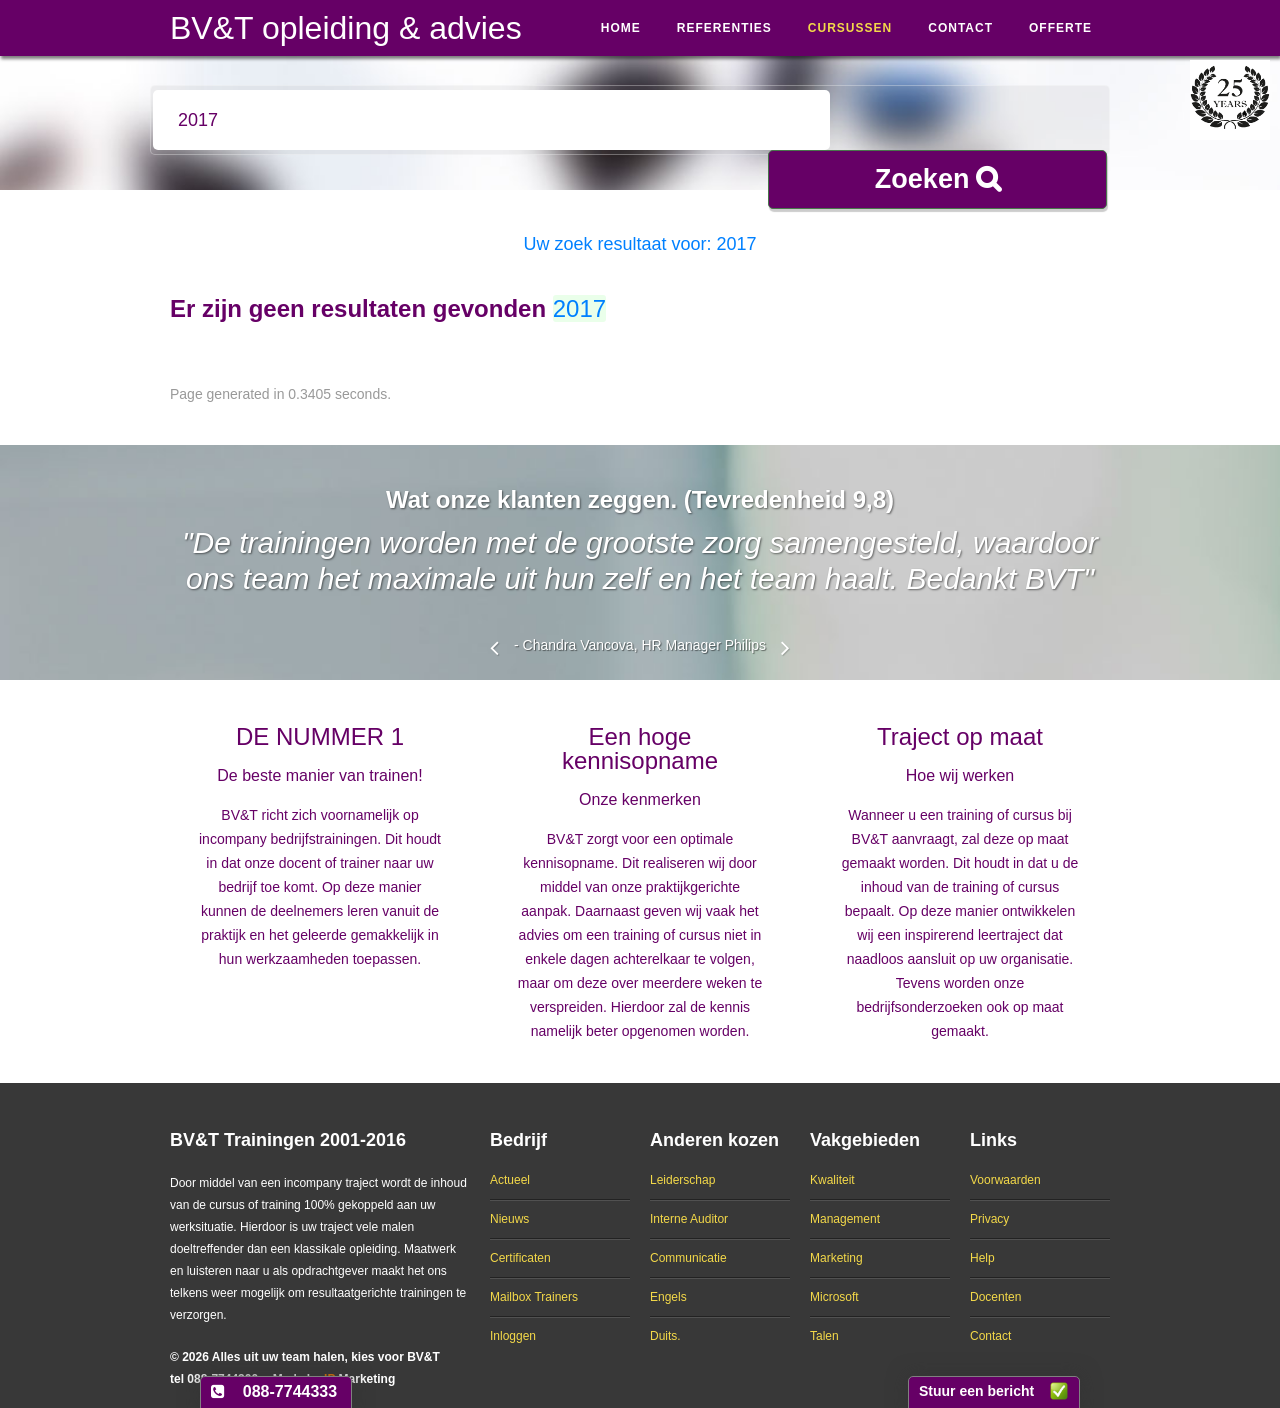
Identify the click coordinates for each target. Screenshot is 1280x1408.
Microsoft (834, 1280)
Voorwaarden (1005, 1163)
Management (845, 1202)
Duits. (665, 1319)
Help (982, 1241)
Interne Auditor (689, 1202)
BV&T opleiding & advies (346, 28)
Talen (824, 1319)
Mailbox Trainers (534, 1280)
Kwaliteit (832, 1163)
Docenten (995, 1280)
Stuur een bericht (976, 1391)
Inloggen (513, 1319)
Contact (990, 1319)
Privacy (989, 1202)
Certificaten (520, 1241)
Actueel (510, 1163)
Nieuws (509, 1202)
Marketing (836, 1241)
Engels (668, 1280)
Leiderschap (682, 1163)
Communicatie (688, 1241)
